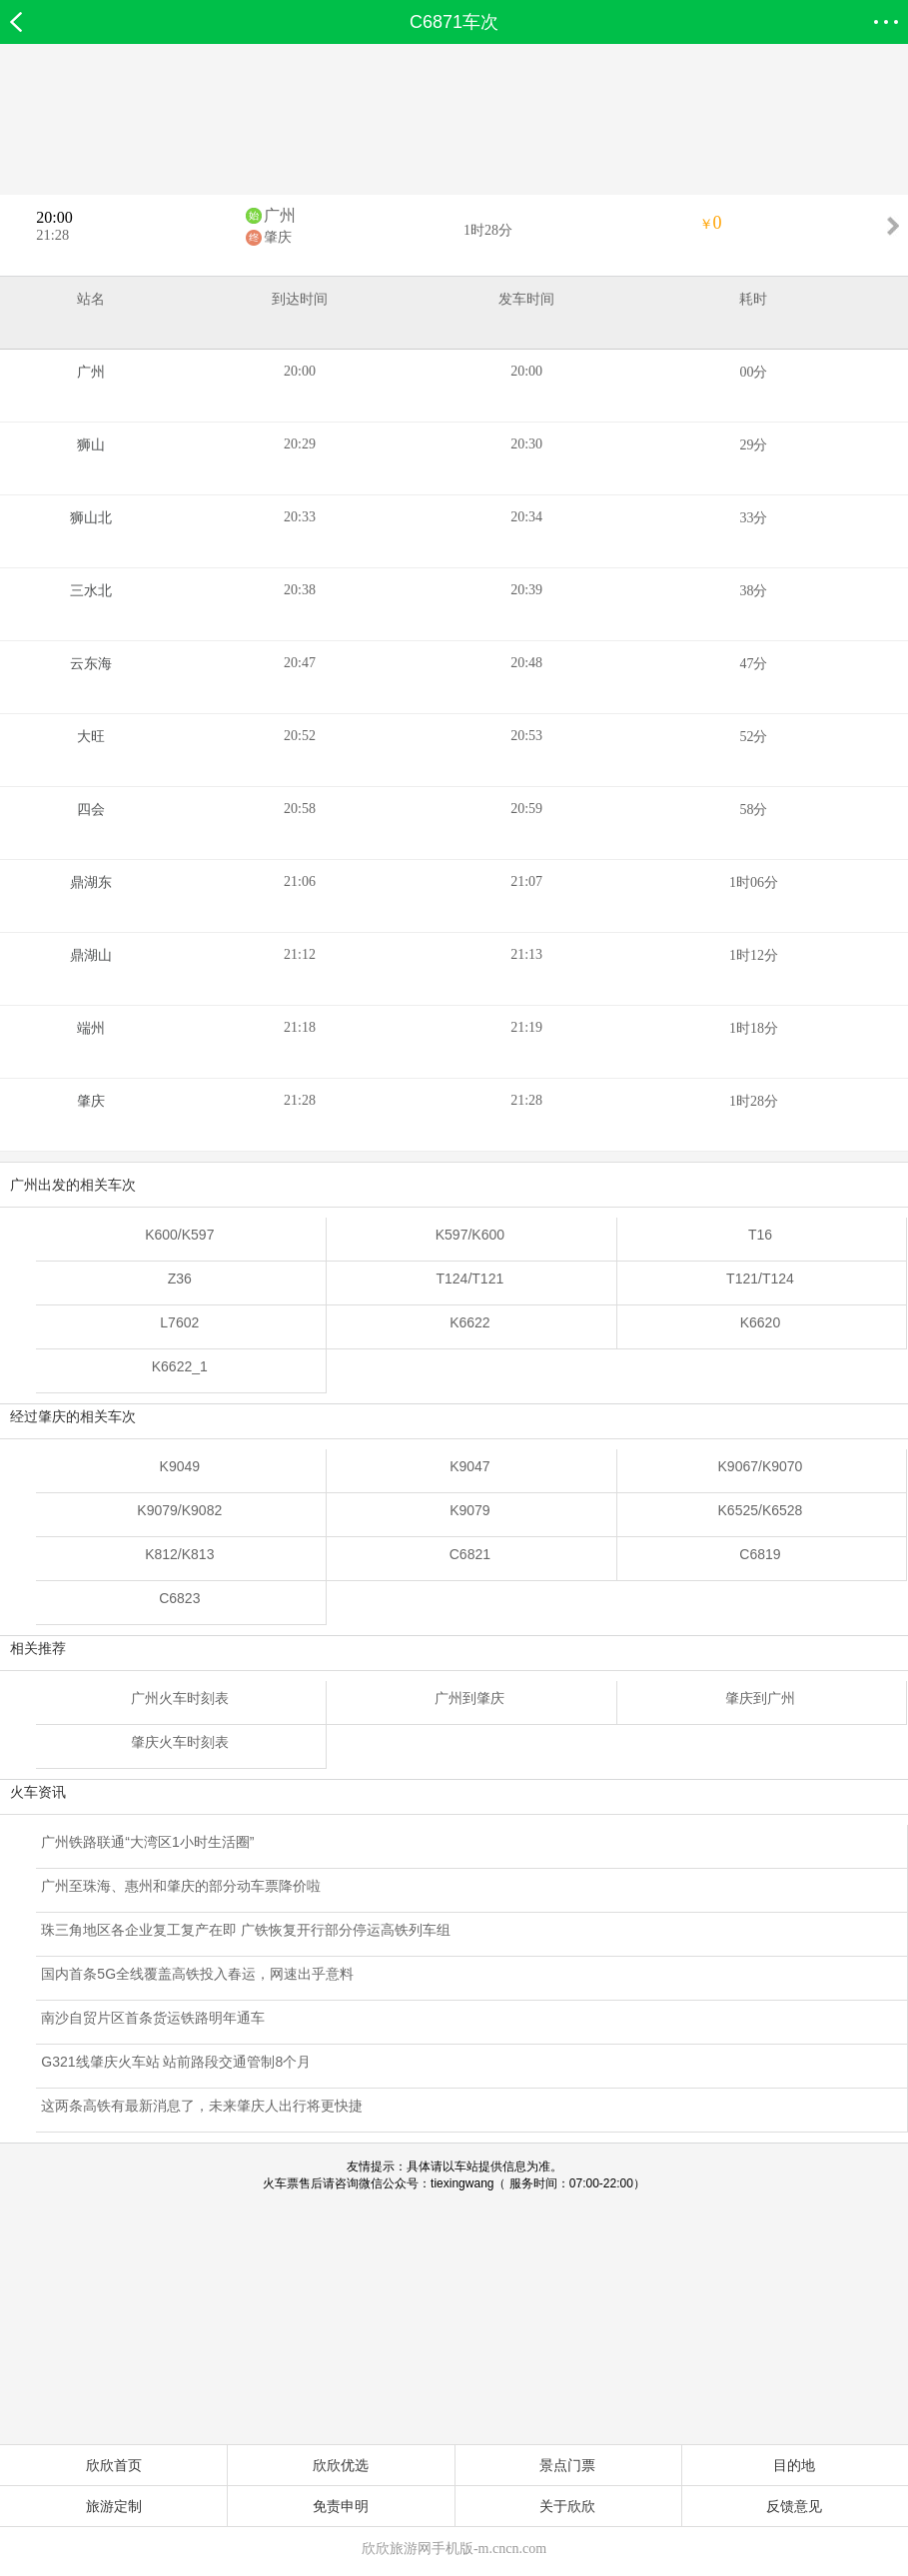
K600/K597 (179, 1235)
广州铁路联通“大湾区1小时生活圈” (147, 1842)
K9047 (469, 1466)
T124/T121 (470, 1279)
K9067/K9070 (760, 1466)
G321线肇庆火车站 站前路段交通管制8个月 (176, 2062)
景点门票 (567, 2465)
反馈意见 (794, 2506)
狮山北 (91, 517)
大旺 (91, 736)
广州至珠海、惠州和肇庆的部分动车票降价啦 (181, 1886)
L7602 (179, 1322)
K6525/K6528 (760, 1510)
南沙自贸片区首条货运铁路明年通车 (153, 2018)
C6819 (759, 1554)
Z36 (180, 1279)
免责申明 (341, 2506)
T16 (760, 1235)
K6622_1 (180, 1366)
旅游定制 (114, 2506)
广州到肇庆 (469, 1698)
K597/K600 (470, 1235)
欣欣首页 (114, 2465)
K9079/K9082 (179, 1510)
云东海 (91, 663)
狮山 (91, 444)
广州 (280, 215)
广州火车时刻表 (180, 1698)
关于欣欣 (567, 2506)
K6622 (469, 1322)
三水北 (91, 590)
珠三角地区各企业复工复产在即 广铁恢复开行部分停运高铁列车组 (246, 1930)
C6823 (179, 1598)
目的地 (794, 2465)
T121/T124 (760, 1279)
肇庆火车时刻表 (180, 1742)
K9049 (180, 1466)
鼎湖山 (91, 955)
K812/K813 (179, 1554)
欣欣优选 (341, 2465)
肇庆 (278, 237)
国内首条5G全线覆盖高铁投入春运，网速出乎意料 (197, 1974)
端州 (91, 1028)
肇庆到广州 (760, 1698)
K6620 (760, 1322)
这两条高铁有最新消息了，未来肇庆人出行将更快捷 (202, 2106)
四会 (91, 809)
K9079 (469, 1510)
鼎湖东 (91, 882)
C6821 (470, 1554)
